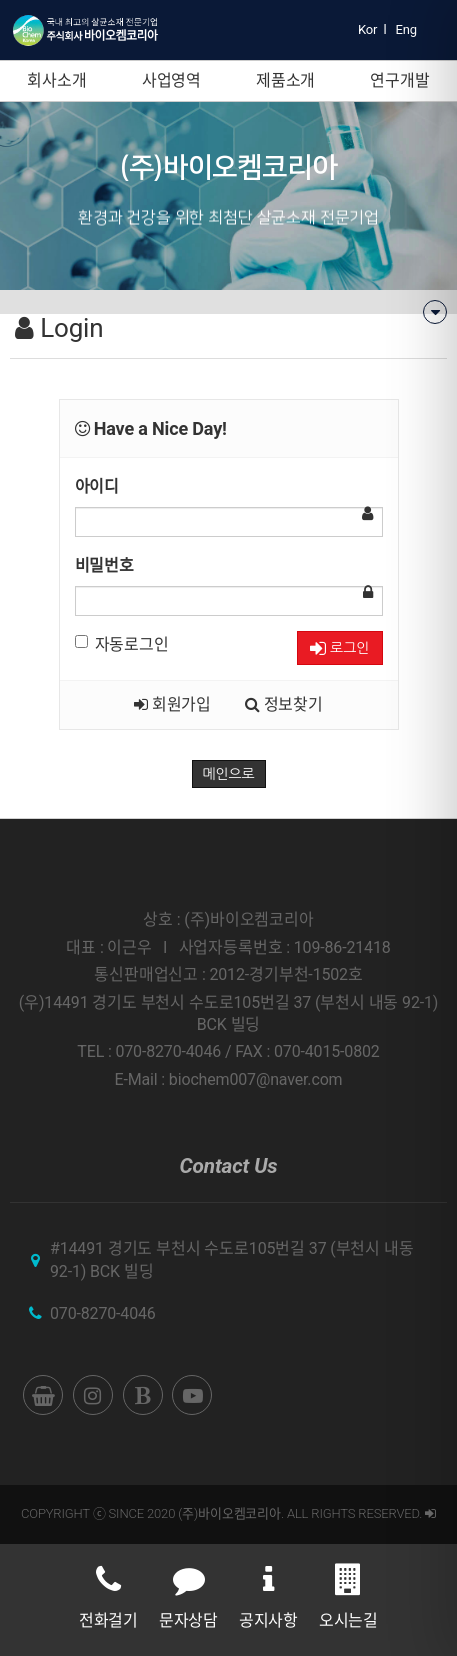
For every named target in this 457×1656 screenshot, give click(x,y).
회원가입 (172, 704)
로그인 (339, 648)
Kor (367, 29)
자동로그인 (122, 644)
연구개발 (399, 80)
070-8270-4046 (103, 1313)
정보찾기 (284, 704)
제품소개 (285, 80)
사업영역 (171, 80)
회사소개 (56, 80)
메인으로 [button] (229, 774)
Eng (406, 29)
